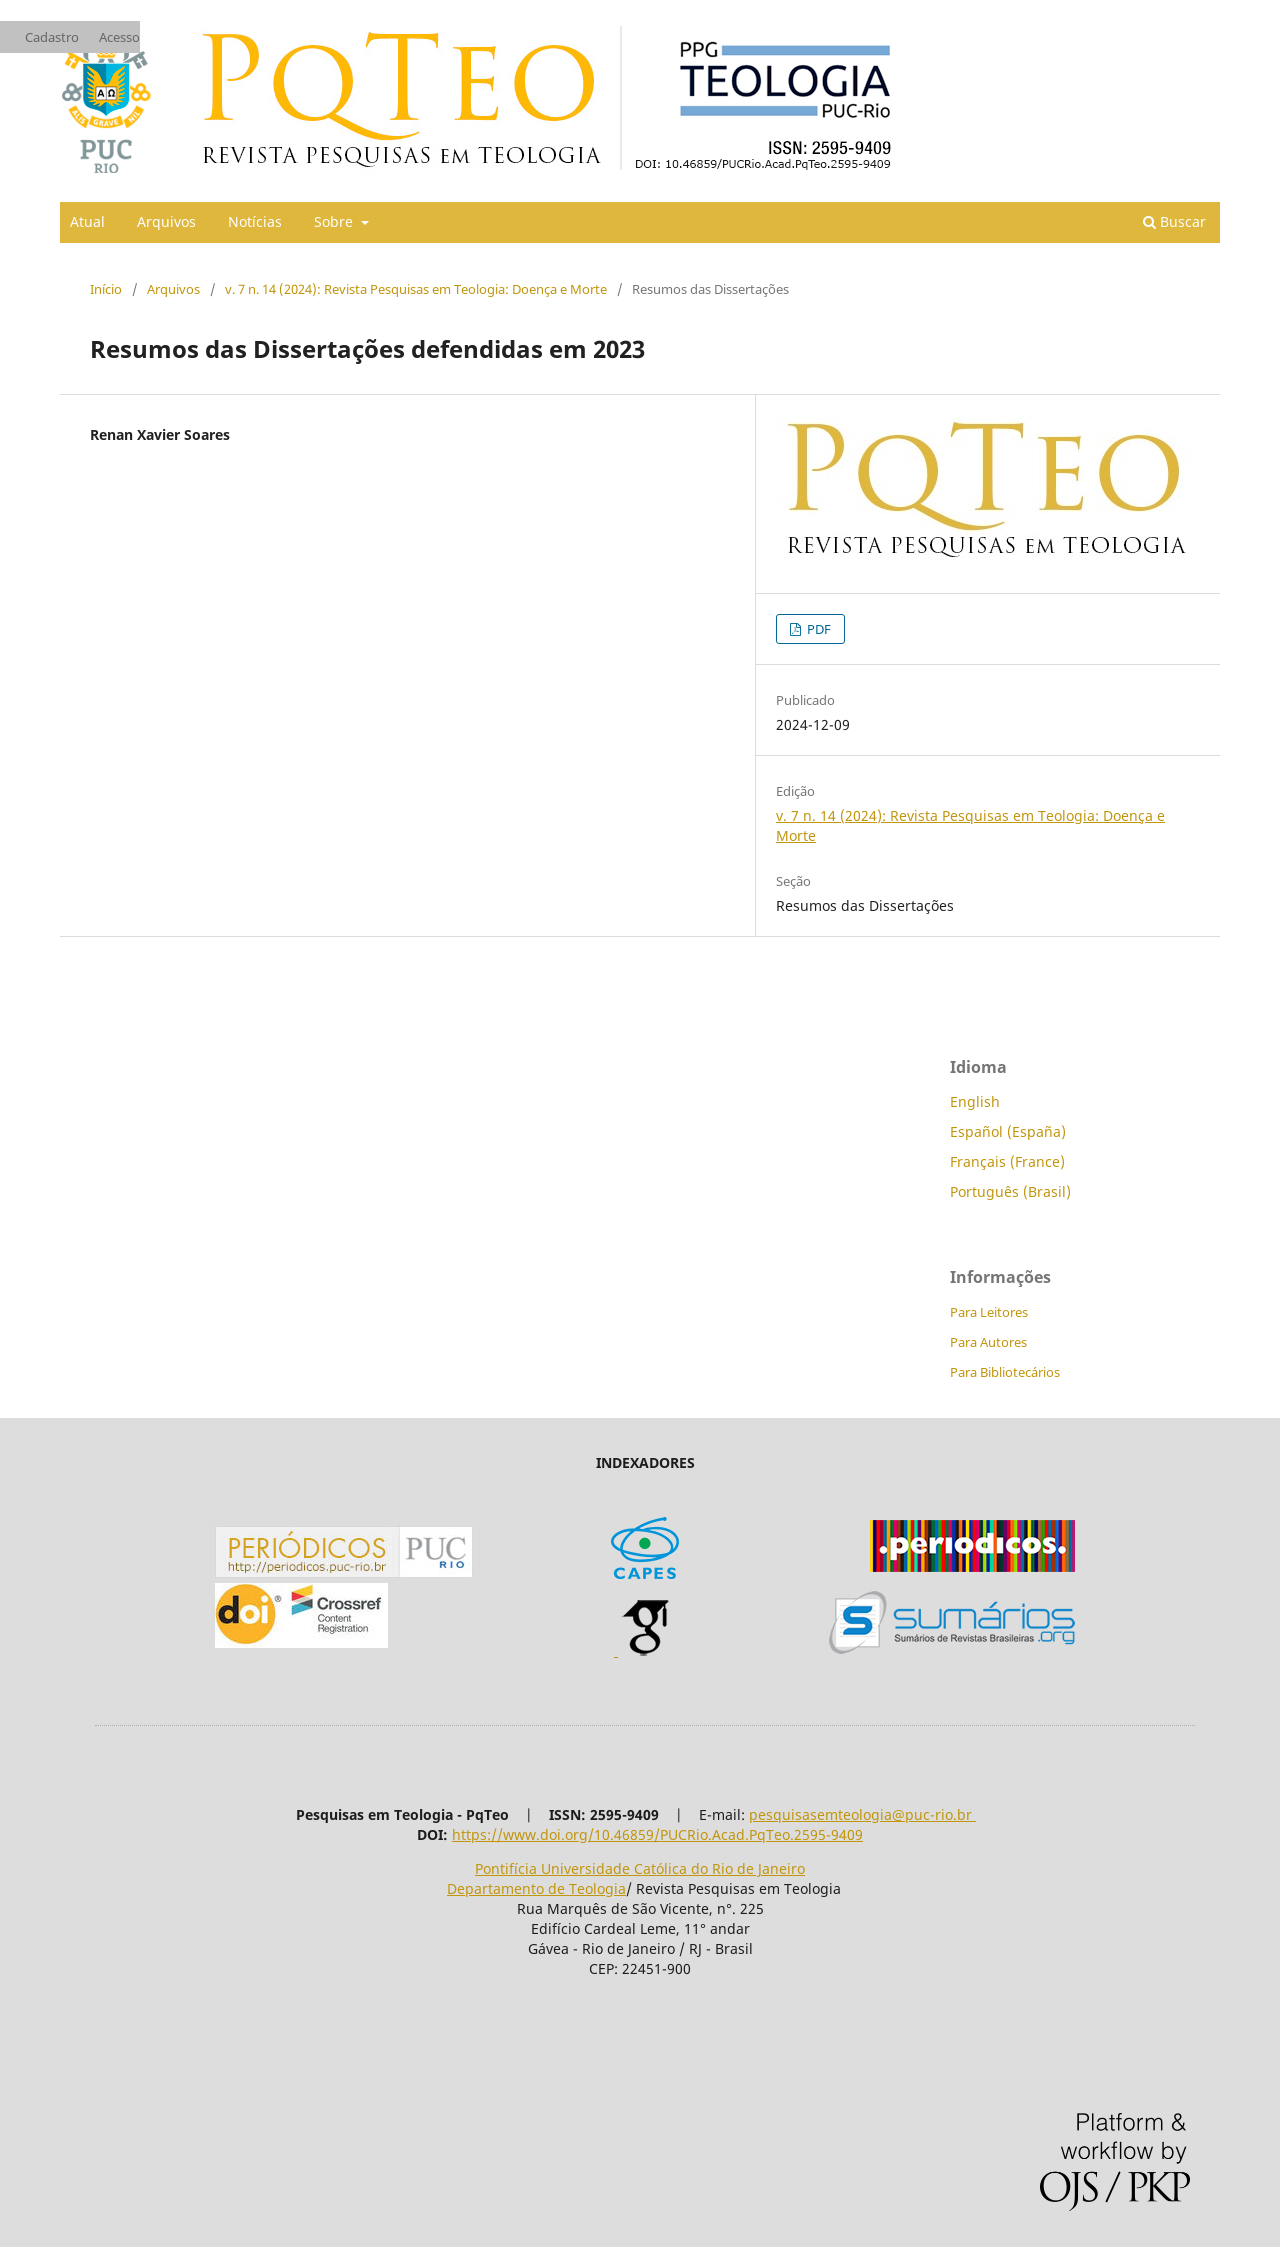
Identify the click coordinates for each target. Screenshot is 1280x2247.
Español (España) (1008, 1131)
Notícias (255, 221)
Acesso (119, 37)
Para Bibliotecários (1005, 1372)
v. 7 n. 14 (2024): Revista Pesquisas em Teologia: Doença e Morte (416, 289)
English (975, 1101)
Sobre (335, 221)
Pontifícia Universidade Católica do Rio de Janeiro (640, 1868)
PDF (817, 629)
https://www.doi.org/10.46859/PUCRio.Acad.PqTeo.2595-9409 (657, 1834)
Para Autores (988, 1342)
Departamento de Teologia (536, 1888)
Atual (87, 221)
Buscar (1174, 221)
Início (106, 289)
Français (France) (1007, 1161)
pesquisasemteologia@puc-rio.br (862, 1814)
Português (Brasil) (1010, 1191)
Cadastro (52, 37)
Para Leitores (989, 1312)
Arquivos (166, 221)
